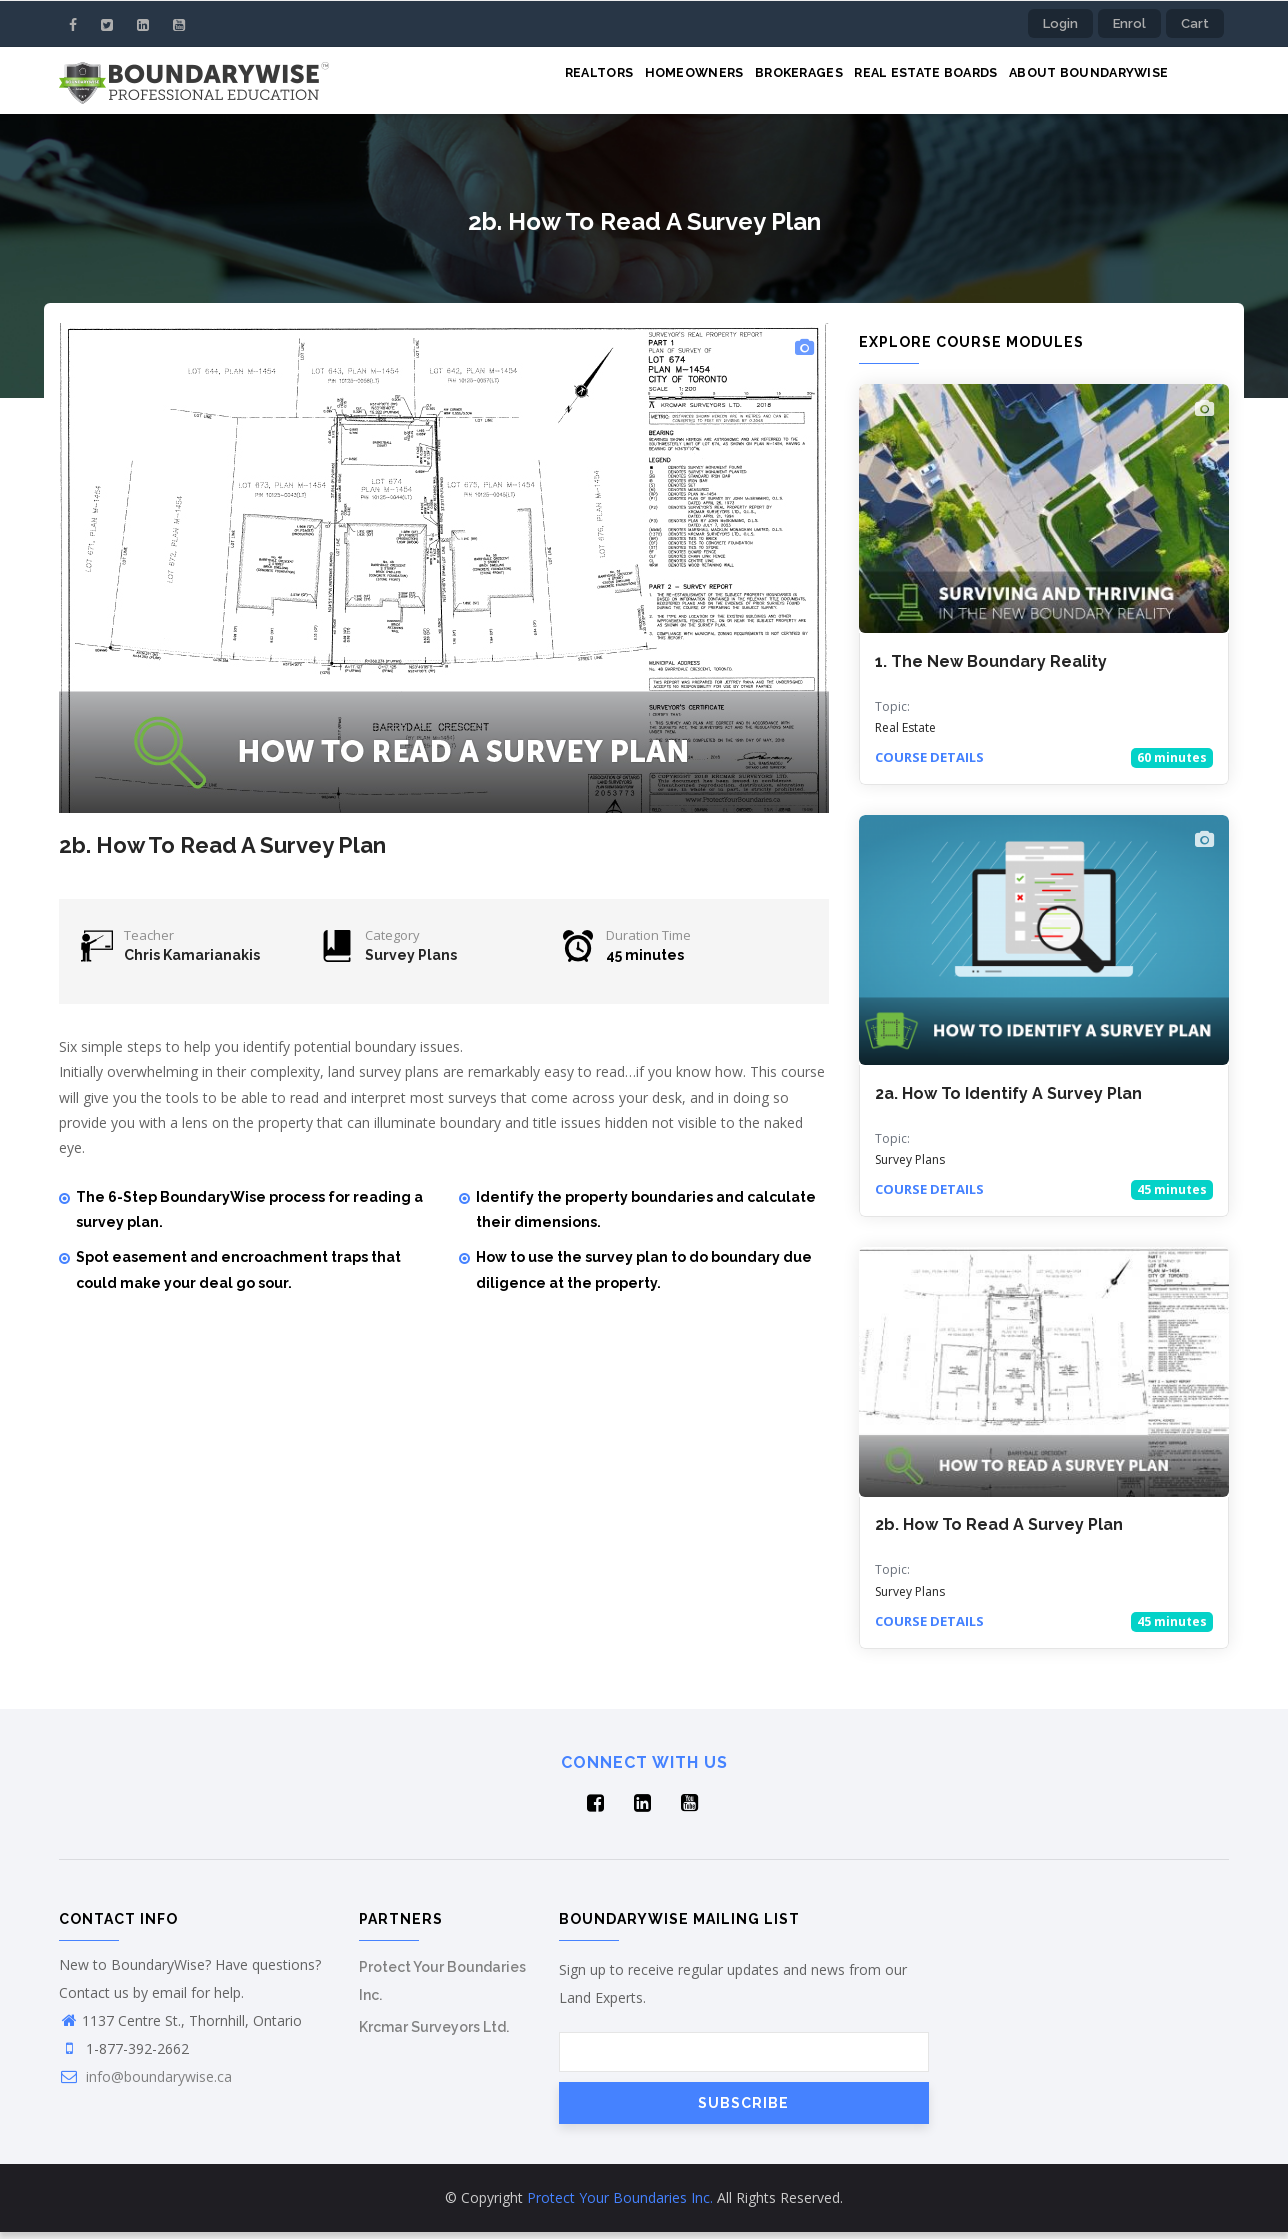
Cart (1195, 23)
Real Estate (905, 734)
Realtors (551, 83)
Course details (929, 764)
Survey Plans (411, 962)
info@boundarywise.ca (145, 2083)
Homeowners (656, 83)
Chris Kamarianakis (192, 962)
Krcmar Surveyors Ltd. (434, 2034)
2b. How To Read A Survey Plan (999, 1531)
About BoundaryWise (1083, 83)
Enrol (1129, 23)
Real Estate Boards (909, 83)
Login (1060, 23)
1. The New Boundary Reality (991, 667)
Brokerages (771, 83)
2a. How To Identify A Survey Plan (1008, 1099)
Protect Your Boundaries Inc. (620, 2204)
